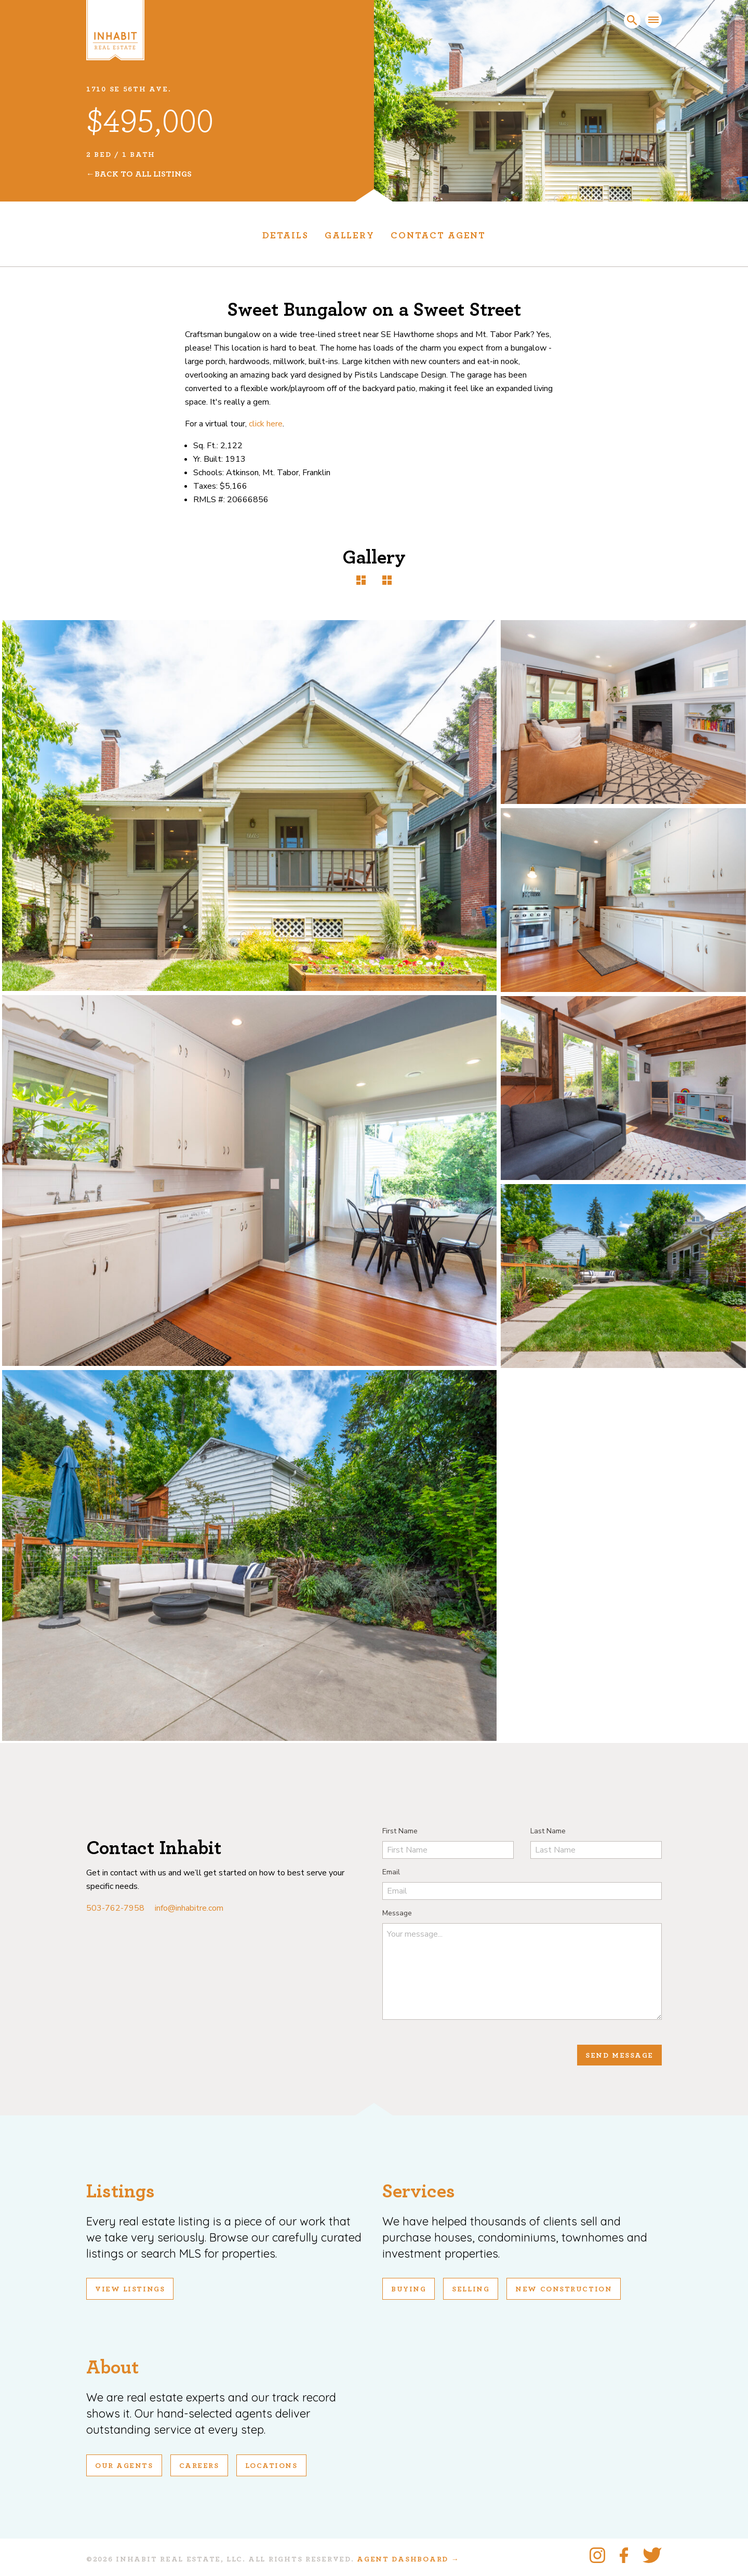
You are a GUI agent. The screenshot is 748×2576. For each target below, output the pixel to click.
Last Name (548, 1831)
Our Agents (124, 2466)
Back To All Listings (143, 174)
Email (391, 1872)
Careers (199, 2466)
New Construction (563, 2289)
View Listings (130, 2289)
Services (418, 2191)
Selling (470, 2289)
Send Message (619, 2055)
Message (397, 1913)
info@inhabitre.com (189, 1908)
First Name (400, 1831)
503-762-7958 (115, 1908)
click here (266, 424)
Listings (120, 2191)
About (112, 2367)
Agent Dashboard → (408, 2559)
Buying (408, 2289)
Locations (271, 2466)
